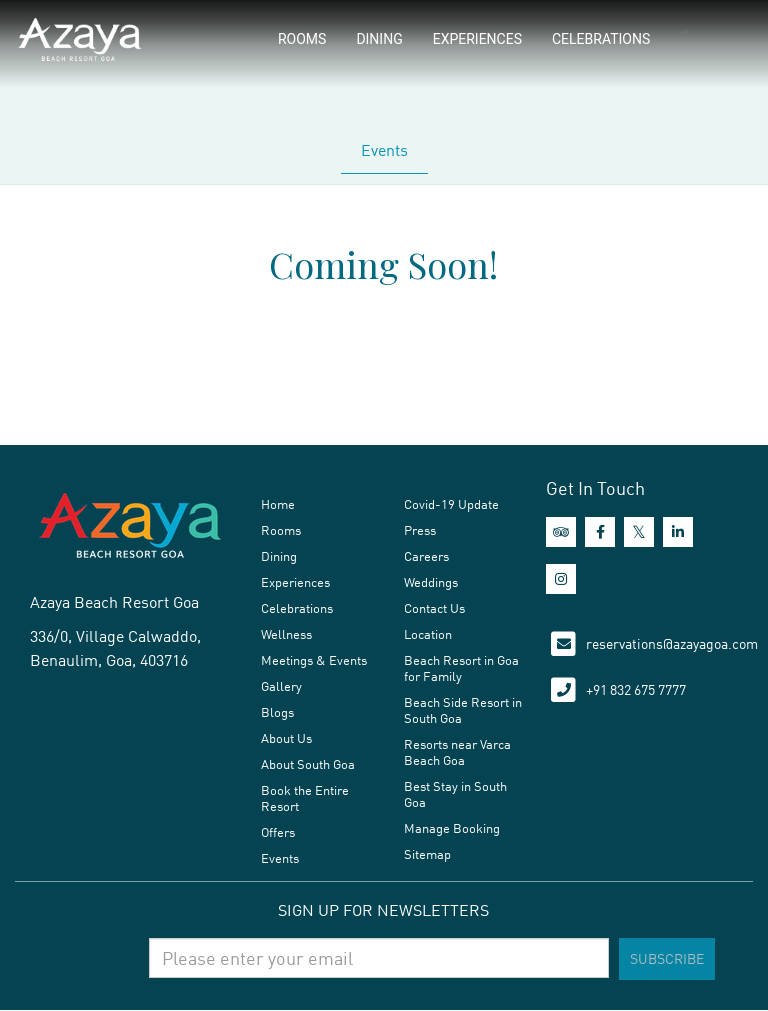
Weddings (431, 582)
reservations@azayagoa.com (672, 643)
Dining (379, 39)
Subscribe (667, 958)
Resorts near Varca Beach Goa (457, 752)
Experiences (477, 39)
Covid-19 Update (451, 504)
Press (420, 530)
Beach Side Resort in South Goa (463, 710)
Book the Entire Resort (305, 798)
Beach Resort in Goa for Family (461, 668)
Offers (278, 832)
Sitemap (427, 854)
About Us (286, 738)
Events (384, 150)
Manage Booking (452, 828)
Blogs (277, 712)
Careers (426, 556)
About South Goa (308, 764)
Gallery (281, 686)
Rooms (302, 39)
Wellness (286, 634)
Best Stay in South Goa (455, 794)
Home (278, 504)
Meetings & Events (314, 660)
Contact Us (434, 608)
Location (428, 634)
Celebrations (601, 39)
